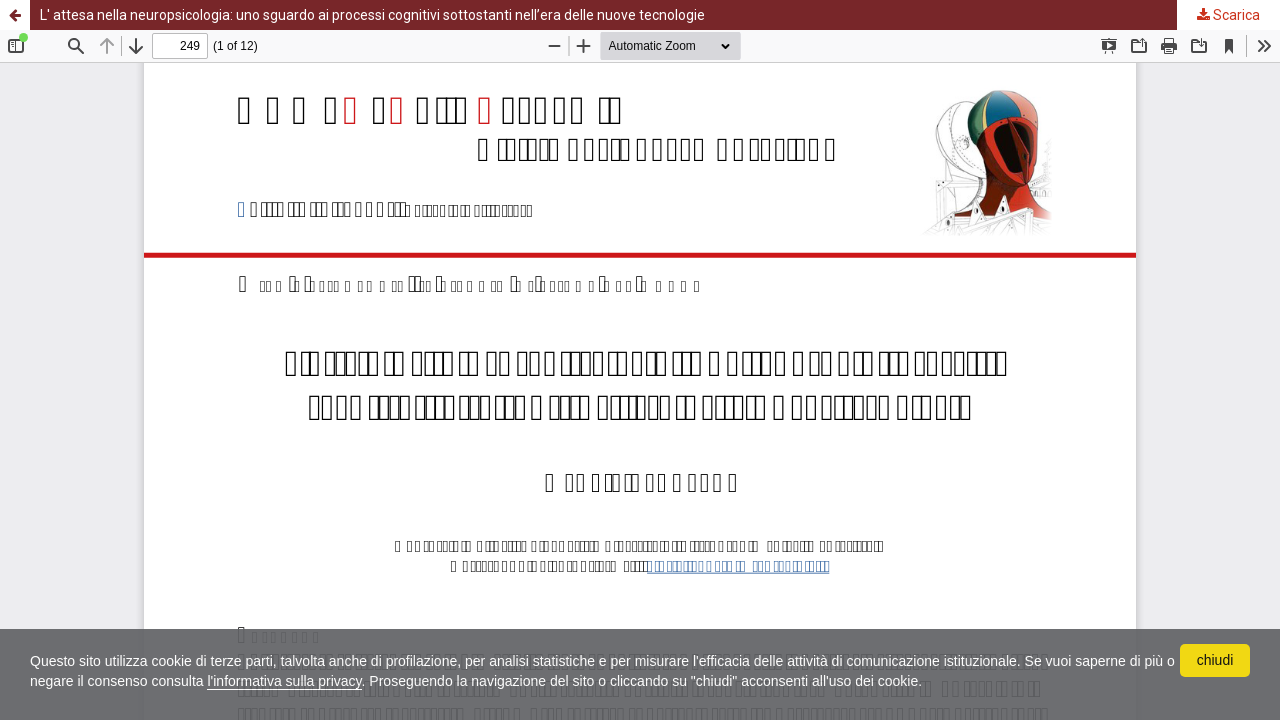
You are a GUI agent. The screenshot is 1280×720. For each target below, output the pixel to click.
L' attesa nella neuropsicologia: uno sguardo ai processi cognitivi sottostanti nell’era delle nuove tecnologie (372, 15)
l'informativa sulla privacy (284, 681)
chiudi (1215, 660)
